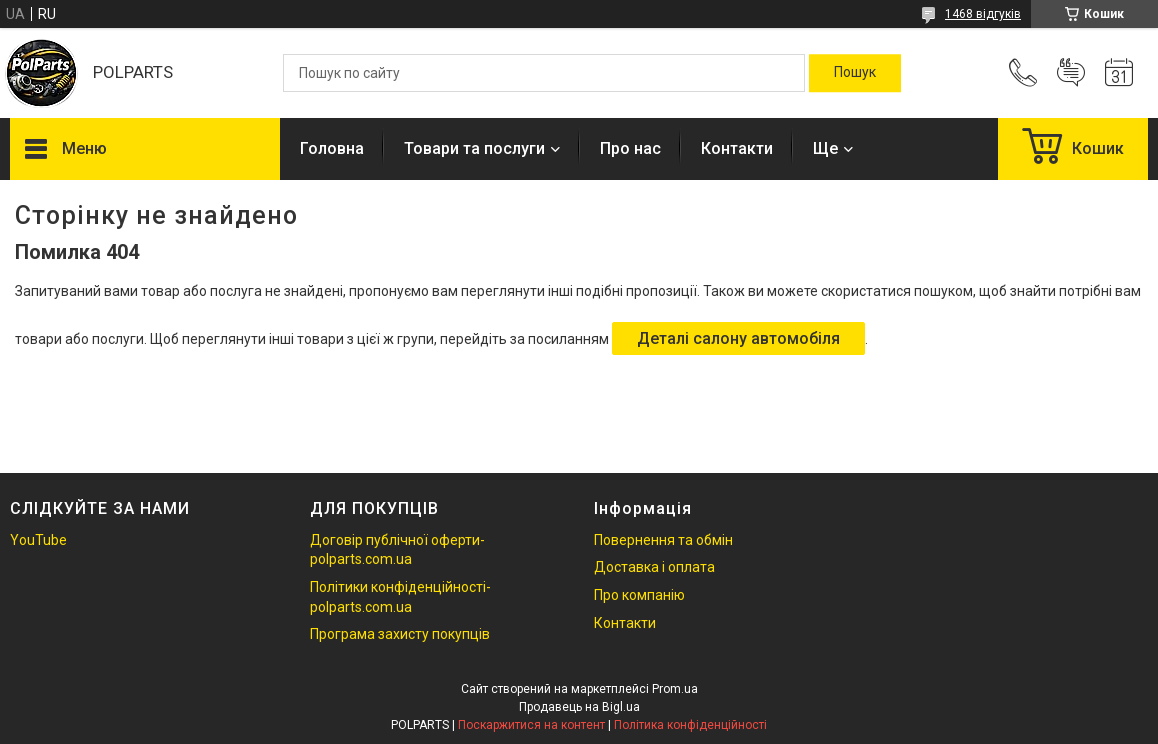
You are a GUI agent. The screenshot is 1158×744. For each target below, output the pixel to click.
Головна (332, 148)
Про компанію (639, 595)
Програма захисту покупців (400, 634)
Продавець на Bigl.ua (579, 707)
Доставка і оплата (654, 567)
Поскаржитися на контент (531, 725)
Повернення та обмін (663, 540)
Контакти (737, 148)
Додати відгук (1071, 73)
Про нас (630, 148)
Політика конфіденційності (690, 725)
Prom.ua (675, 689)
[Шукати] (855, 73)
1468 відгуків (983, 14)
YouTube (38, 540)
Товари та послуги (474, 148)
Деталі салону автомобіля (738, 338)
